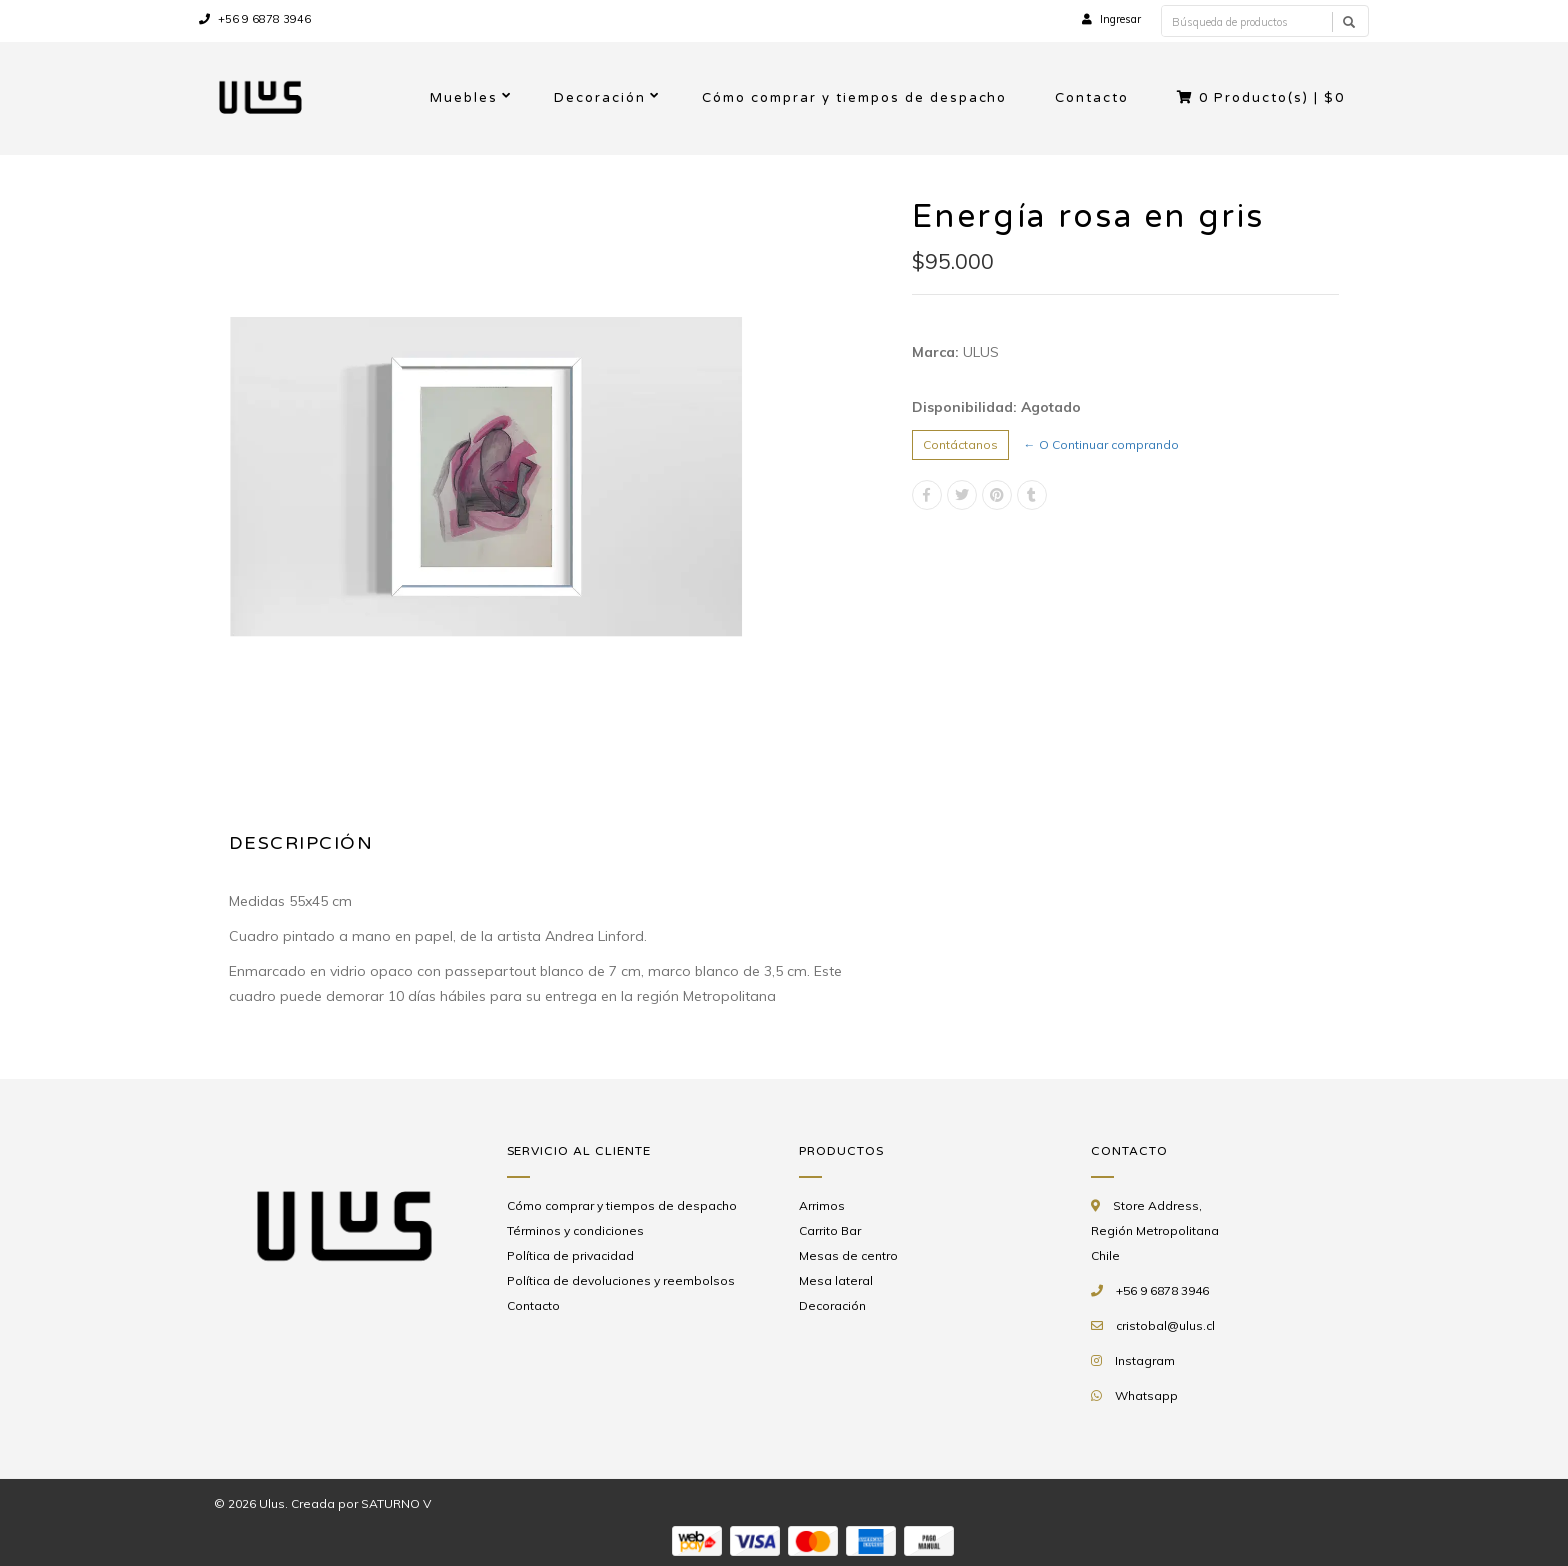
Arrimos (822, 1205)
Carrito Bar (830, 1230)
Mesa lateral (836, 1280)
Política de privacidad (570, 1255)
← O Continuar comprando (1101, 444)
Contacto (1092, 98)
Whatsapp (1146, 1395)
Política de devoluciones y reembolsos (621, 1280)
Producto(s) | (1261, 98)
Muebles (464, 98)
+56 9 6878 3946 (255, 19)
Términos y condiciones (575, 1230)
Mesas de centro (848, 1255)
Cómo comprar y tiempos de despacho (854, 98)
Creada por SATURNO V (361, 1503)
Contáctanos (960, 444)
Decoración (600, 98)
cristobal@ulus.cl (1165, 1325)
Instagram (1145, 1360)
